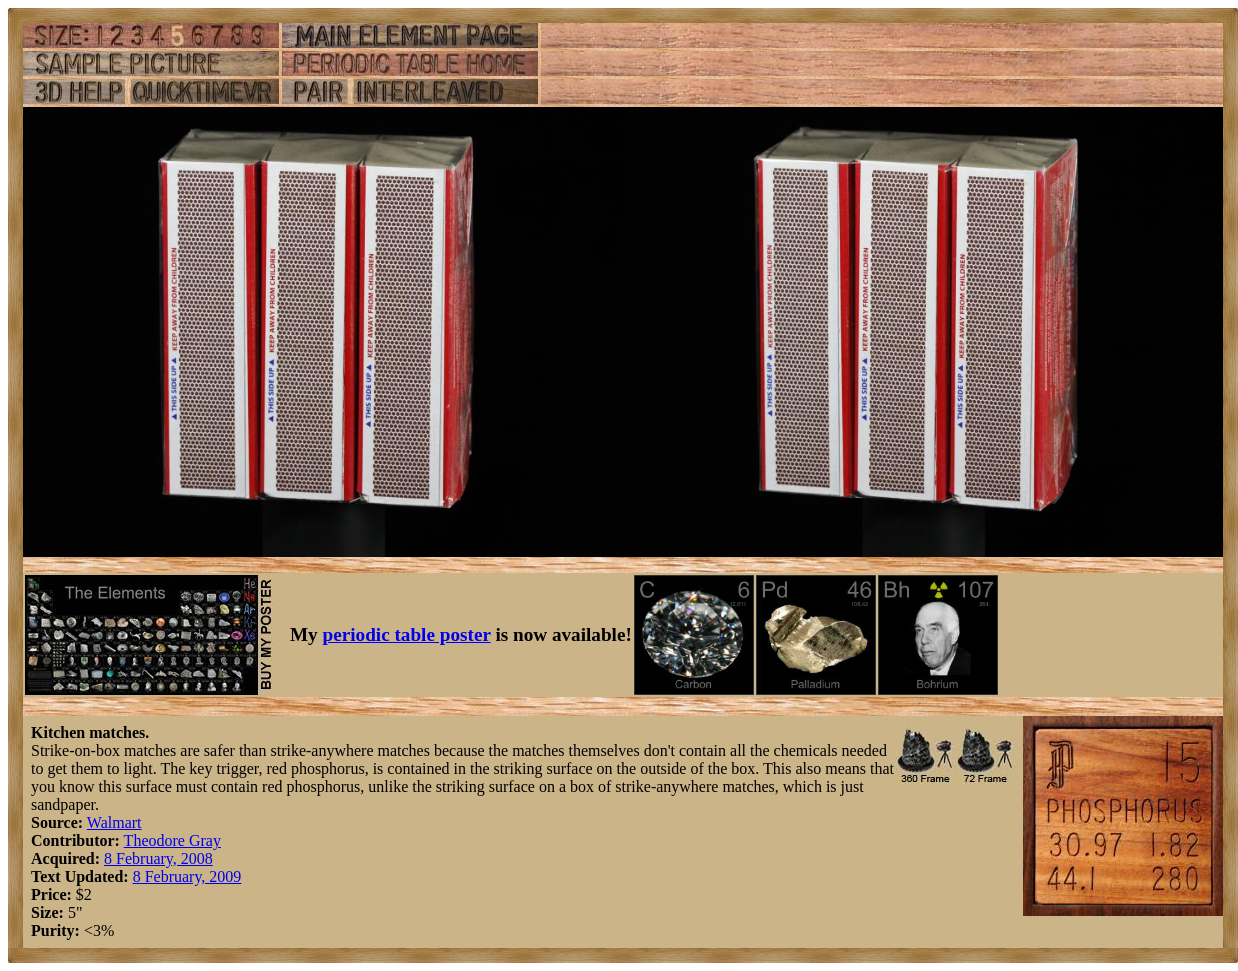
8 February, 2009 (187, 876)
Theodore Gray (172, 840)
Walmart (114, 822)
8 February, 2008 (158, 858)
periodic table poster (407, 634)
